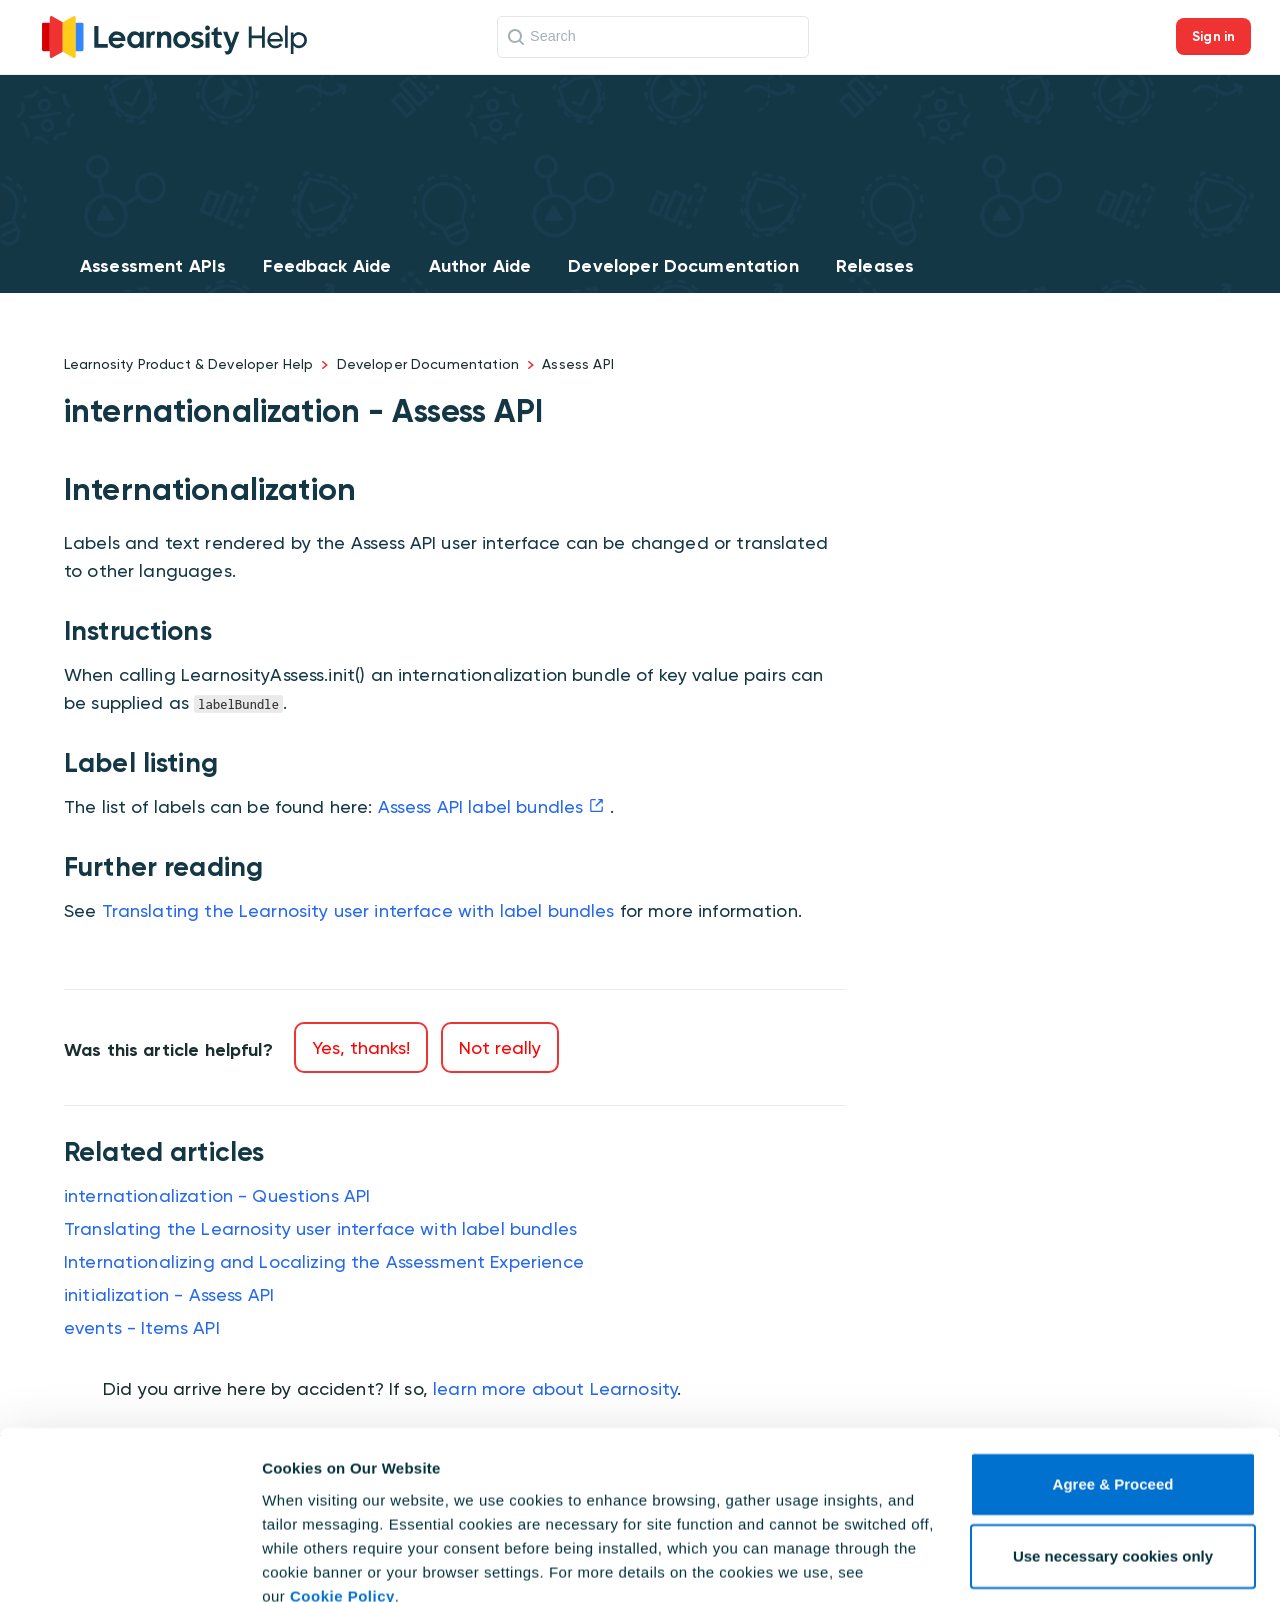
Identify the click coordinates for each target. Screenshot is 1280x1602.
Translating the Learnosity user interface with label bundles (358, 910)
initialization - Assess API (169, 1294)
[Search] (653, 37)
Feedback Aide (327, 266)
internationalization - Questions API (217, 1195)
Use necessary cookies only (1113, 1467)
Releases (875, 266)
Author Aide (480, 266)
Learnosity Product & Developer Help (188, 364)
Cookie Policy (342, 1507)
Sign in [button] (1213, 36)
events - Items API (142, 1327)
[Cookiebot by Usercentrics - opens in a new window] (129, 1563)
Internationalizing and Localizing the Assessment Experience (324, 1261)
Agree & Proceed (1113, 1395)
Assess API (578, 364)
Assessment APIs (153, 266)
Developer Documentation (683, 266)
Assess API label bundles (481, 806)
